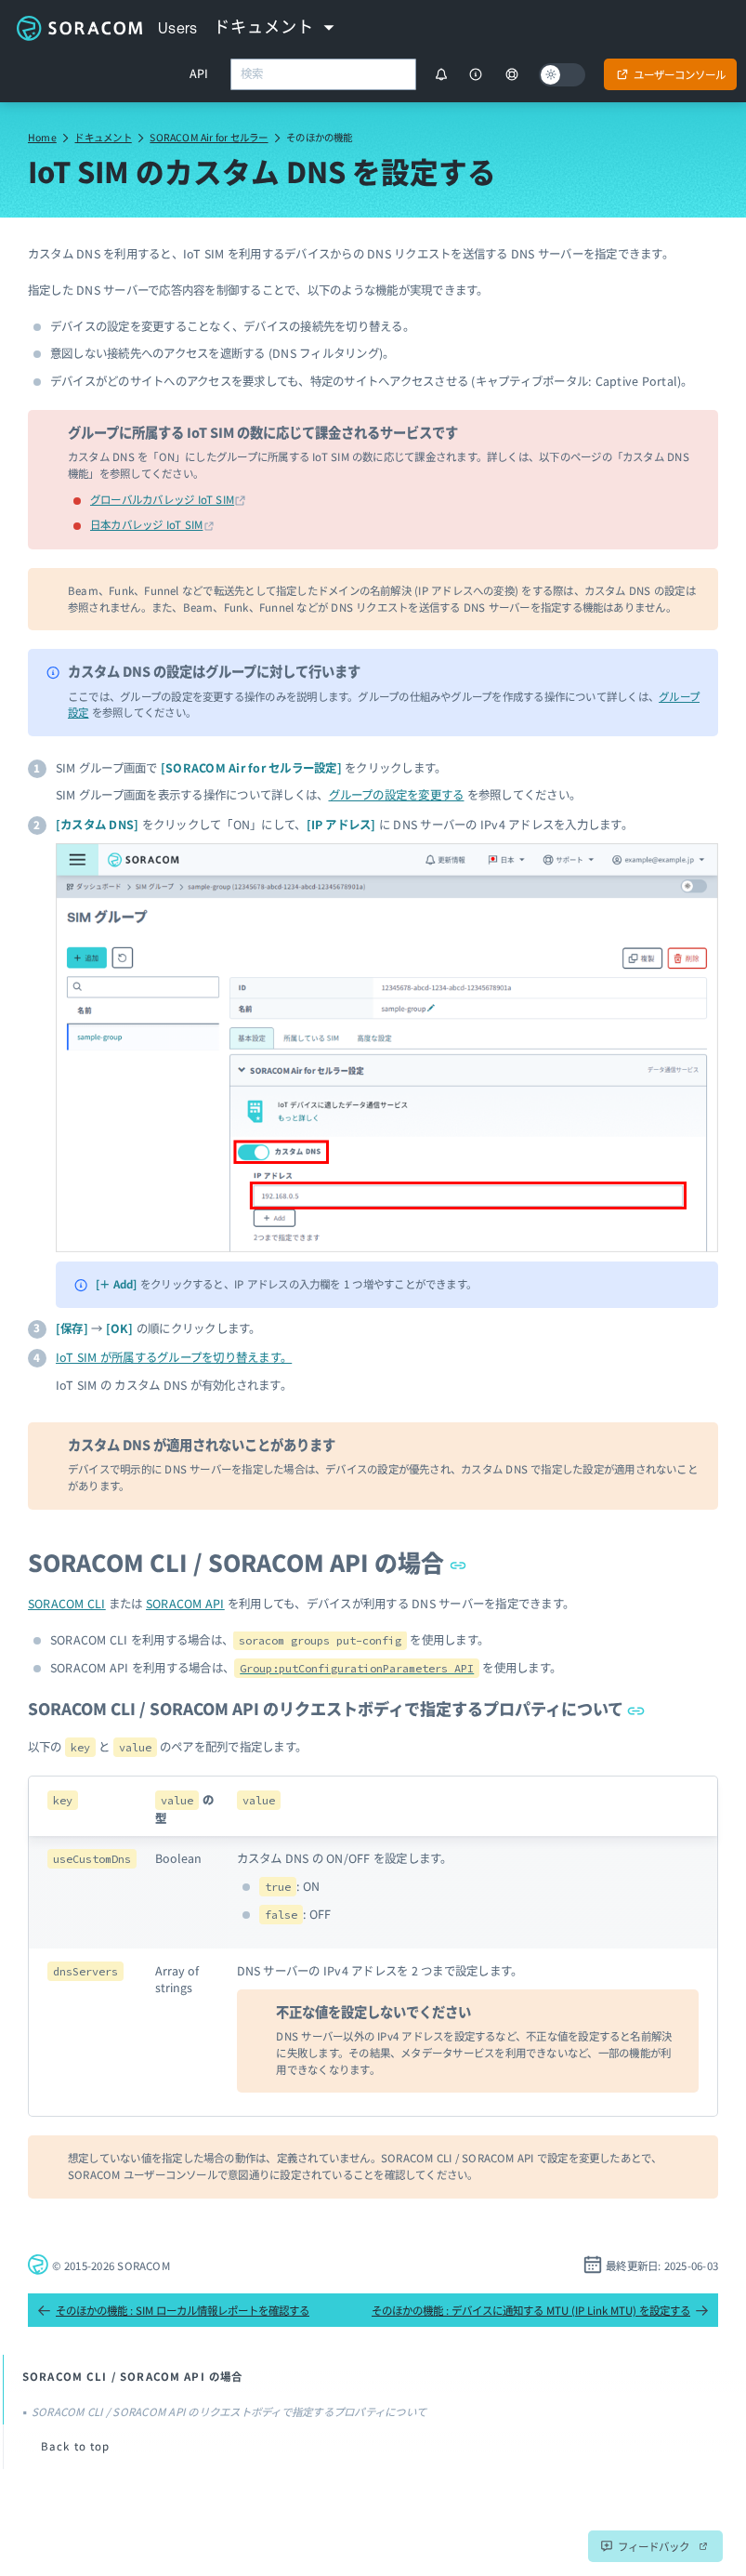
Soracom (79, 27)
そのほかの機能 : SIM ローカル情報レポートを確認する (173, 2310)
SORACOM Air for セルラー (209, 137)
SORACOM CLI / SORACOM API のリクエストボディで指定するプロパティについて (336, 1708)
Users (178, 27)
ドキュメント (102, 137)
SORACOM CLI (67, 1603)
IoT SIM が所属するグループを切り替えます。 (174, 1357)
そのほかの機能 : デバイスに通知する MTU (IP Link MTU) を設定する (540, 2310)
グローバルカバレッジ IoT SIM (162, 499)
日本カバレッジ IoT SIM (146, 524)
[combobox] (323, 74)
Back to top (76, 2445)
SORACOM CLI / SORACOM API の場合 (247, 1562)
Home (42, 137)
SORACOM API (185, 1603)
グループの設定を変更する (397, 794)
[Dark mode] (562, 74)
